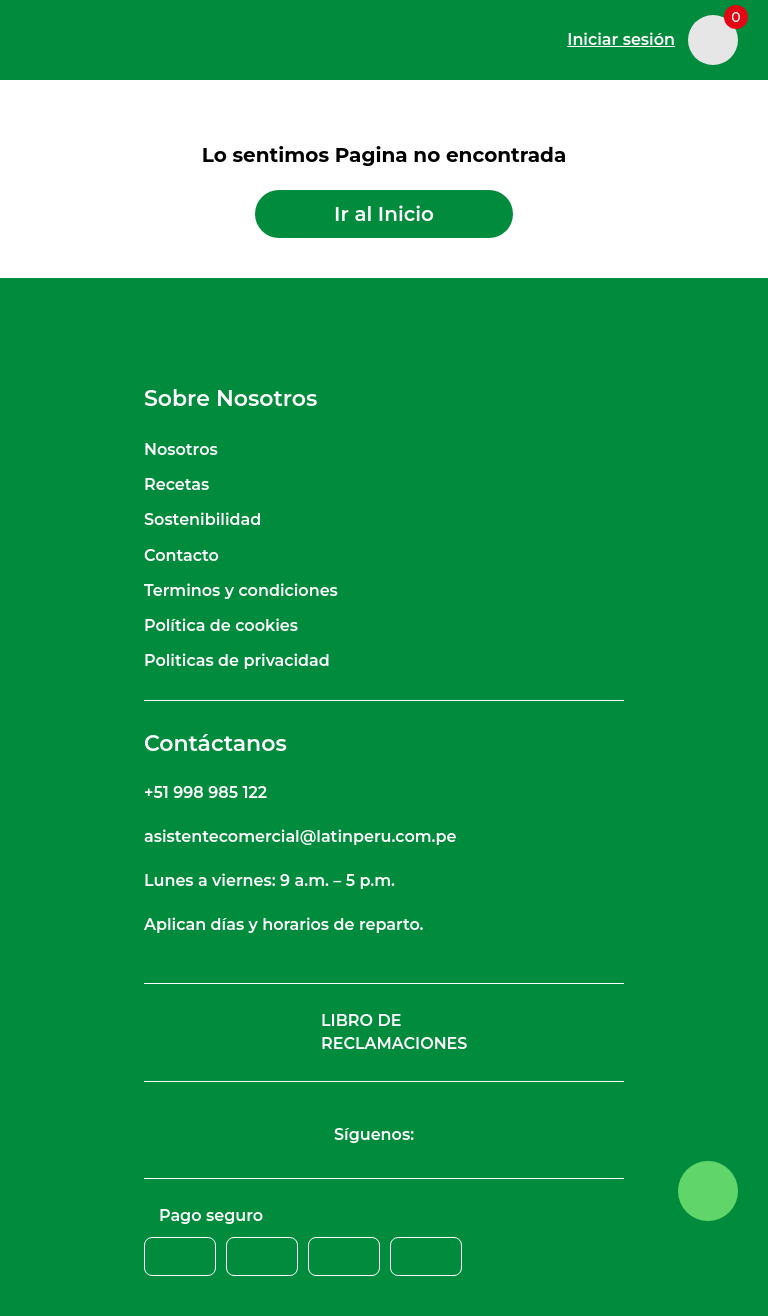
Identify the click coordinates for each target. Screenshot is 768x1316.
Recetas (176, 484)
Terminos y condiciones (241, 590)
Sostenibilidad (202, 519)
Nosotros (181, 449)
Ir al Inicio (384, 214)
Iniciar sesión (621, 39)
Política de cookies (221, 625)
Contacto (181, 555)
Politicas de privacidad (237, 660)
